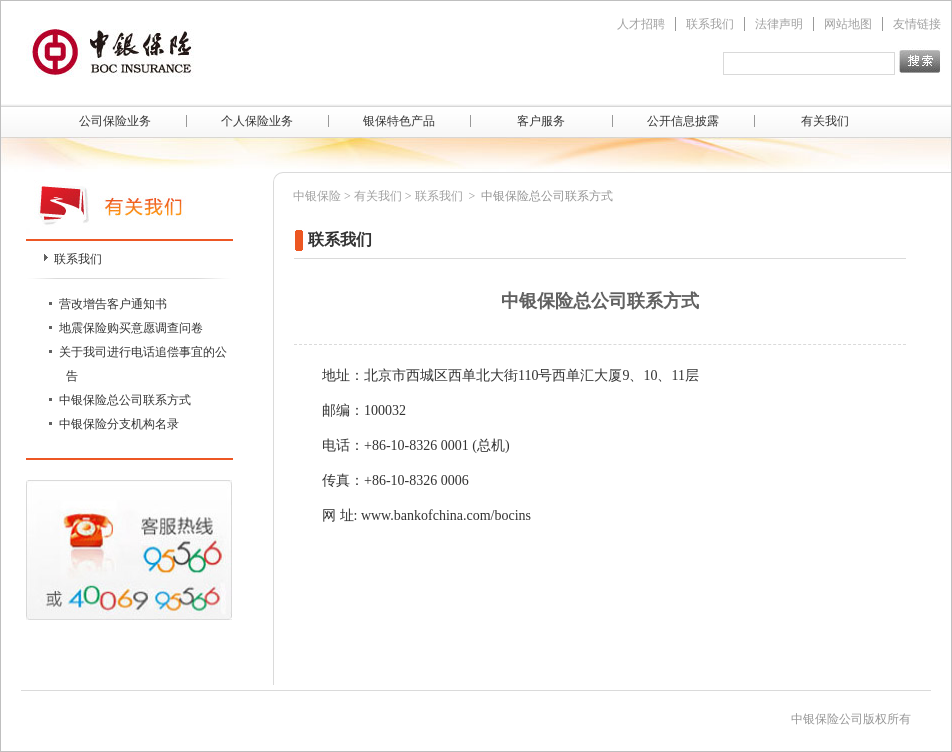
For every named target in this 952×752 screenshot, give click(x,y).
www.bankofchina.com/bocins (446, 515)
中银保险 (317, 196)
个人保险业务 (257, 121)
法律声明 (779, 24)
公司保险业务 (115, 121)
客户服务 (541, 121)
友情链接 (917, 24)
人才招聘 (641, 24)
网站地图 (848, 24)
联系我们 (710, 24)
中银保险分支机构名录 (119, 424)
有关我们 (825, 121)
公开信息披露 (683, 121)
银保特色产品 (399, 121)
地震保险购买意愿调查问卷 (131, 328)
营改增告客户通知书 (113, 304)
